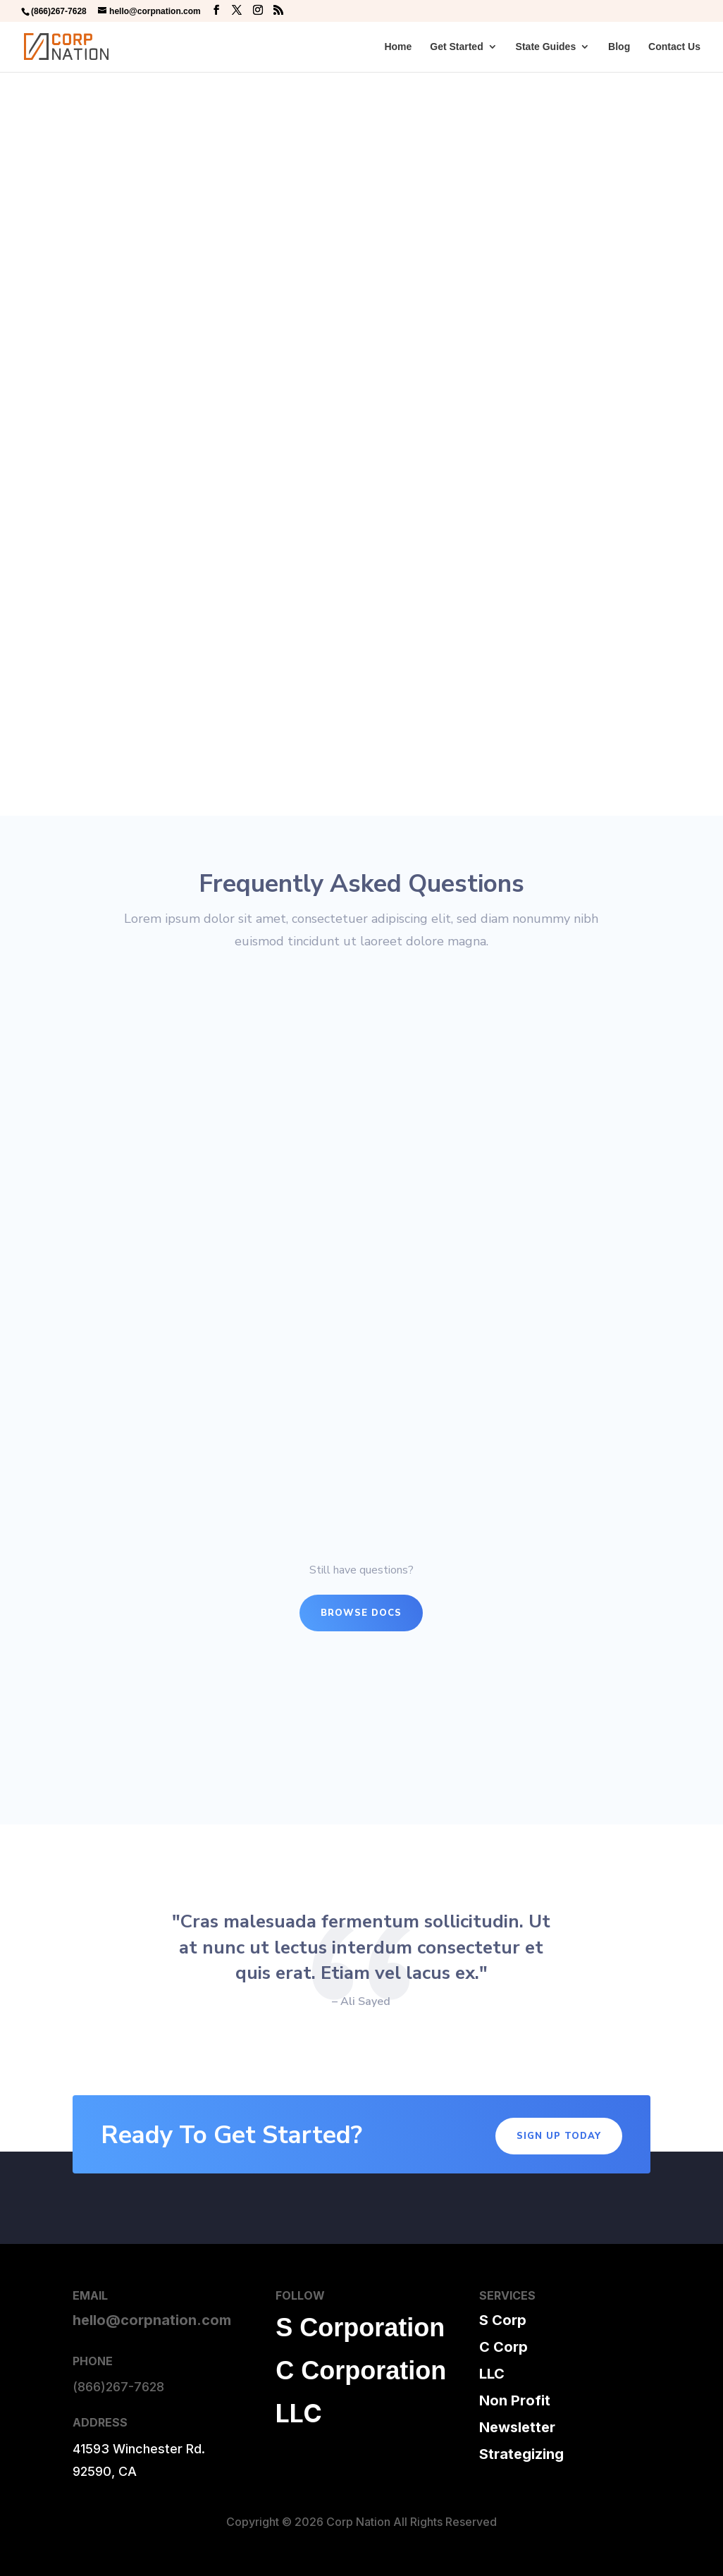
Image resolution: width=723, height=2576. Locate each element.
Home (398, 47)
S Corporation (360, 2327)
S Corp (502, 2320)
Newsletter (517, 2427)
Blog (619, 47)
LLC (299, 2413)
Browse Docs (361, 1613)
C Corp (503, 2346)
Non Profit (514, 2400)
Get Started (456, 47)
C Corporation (361, 2370)
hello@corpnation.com (152, 2320)
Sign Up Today (559, 2136)
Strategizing (521, 2454)
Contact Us (674, 47)
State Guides (546, 47)
